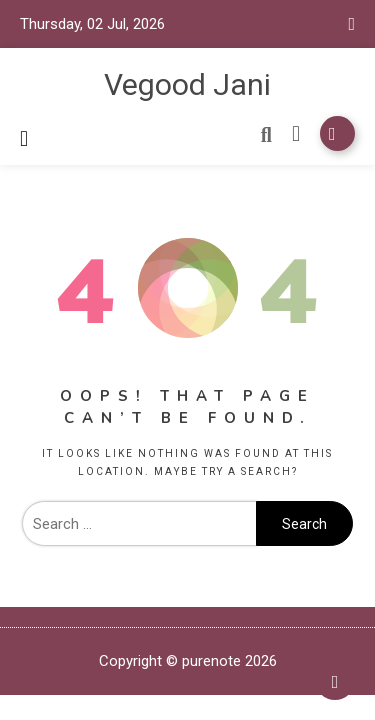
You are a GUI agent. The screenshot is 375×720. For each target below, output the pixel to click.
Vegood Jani (187, 84)
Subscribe (337, 133)
